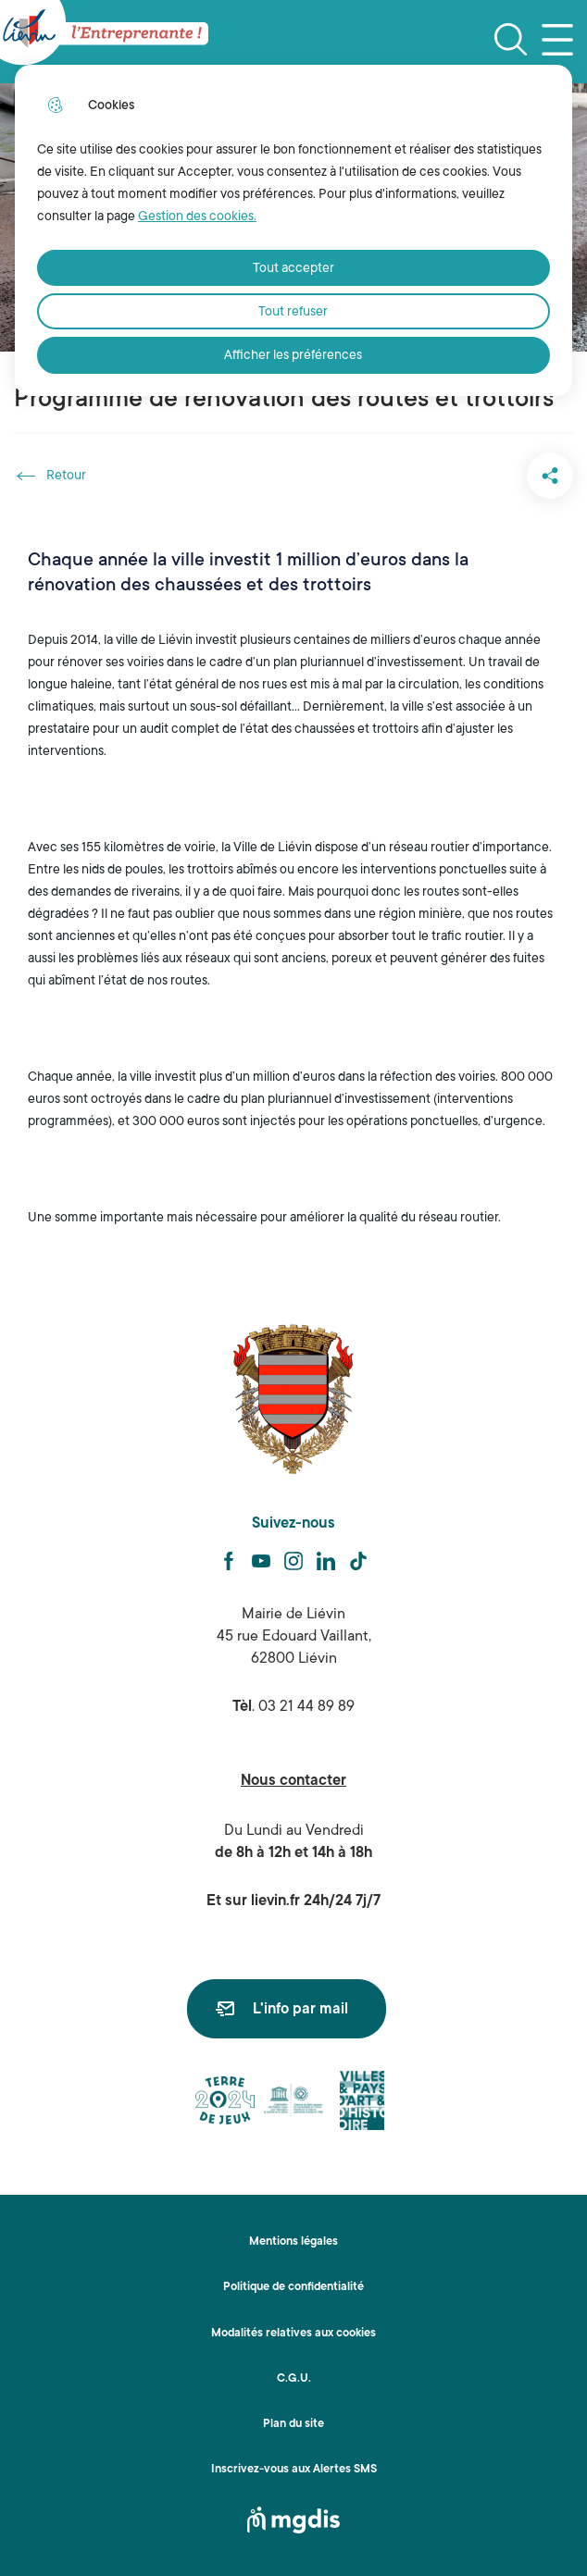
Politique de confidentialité (293, 2286)
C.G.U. (294, 2378)
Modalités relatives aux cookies (293, 2332)
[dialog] (293, 230)
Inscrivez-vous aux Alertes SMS (294, 2468)
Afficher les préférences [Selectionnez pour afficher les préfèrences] (293, 354)
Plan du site (293, 2423)
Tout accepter (293, 267)
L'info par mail (300, 2008)
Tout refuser (293, 310)
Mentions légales (293, 2241)
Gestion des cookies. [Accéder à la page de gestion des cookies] (197, 215)
